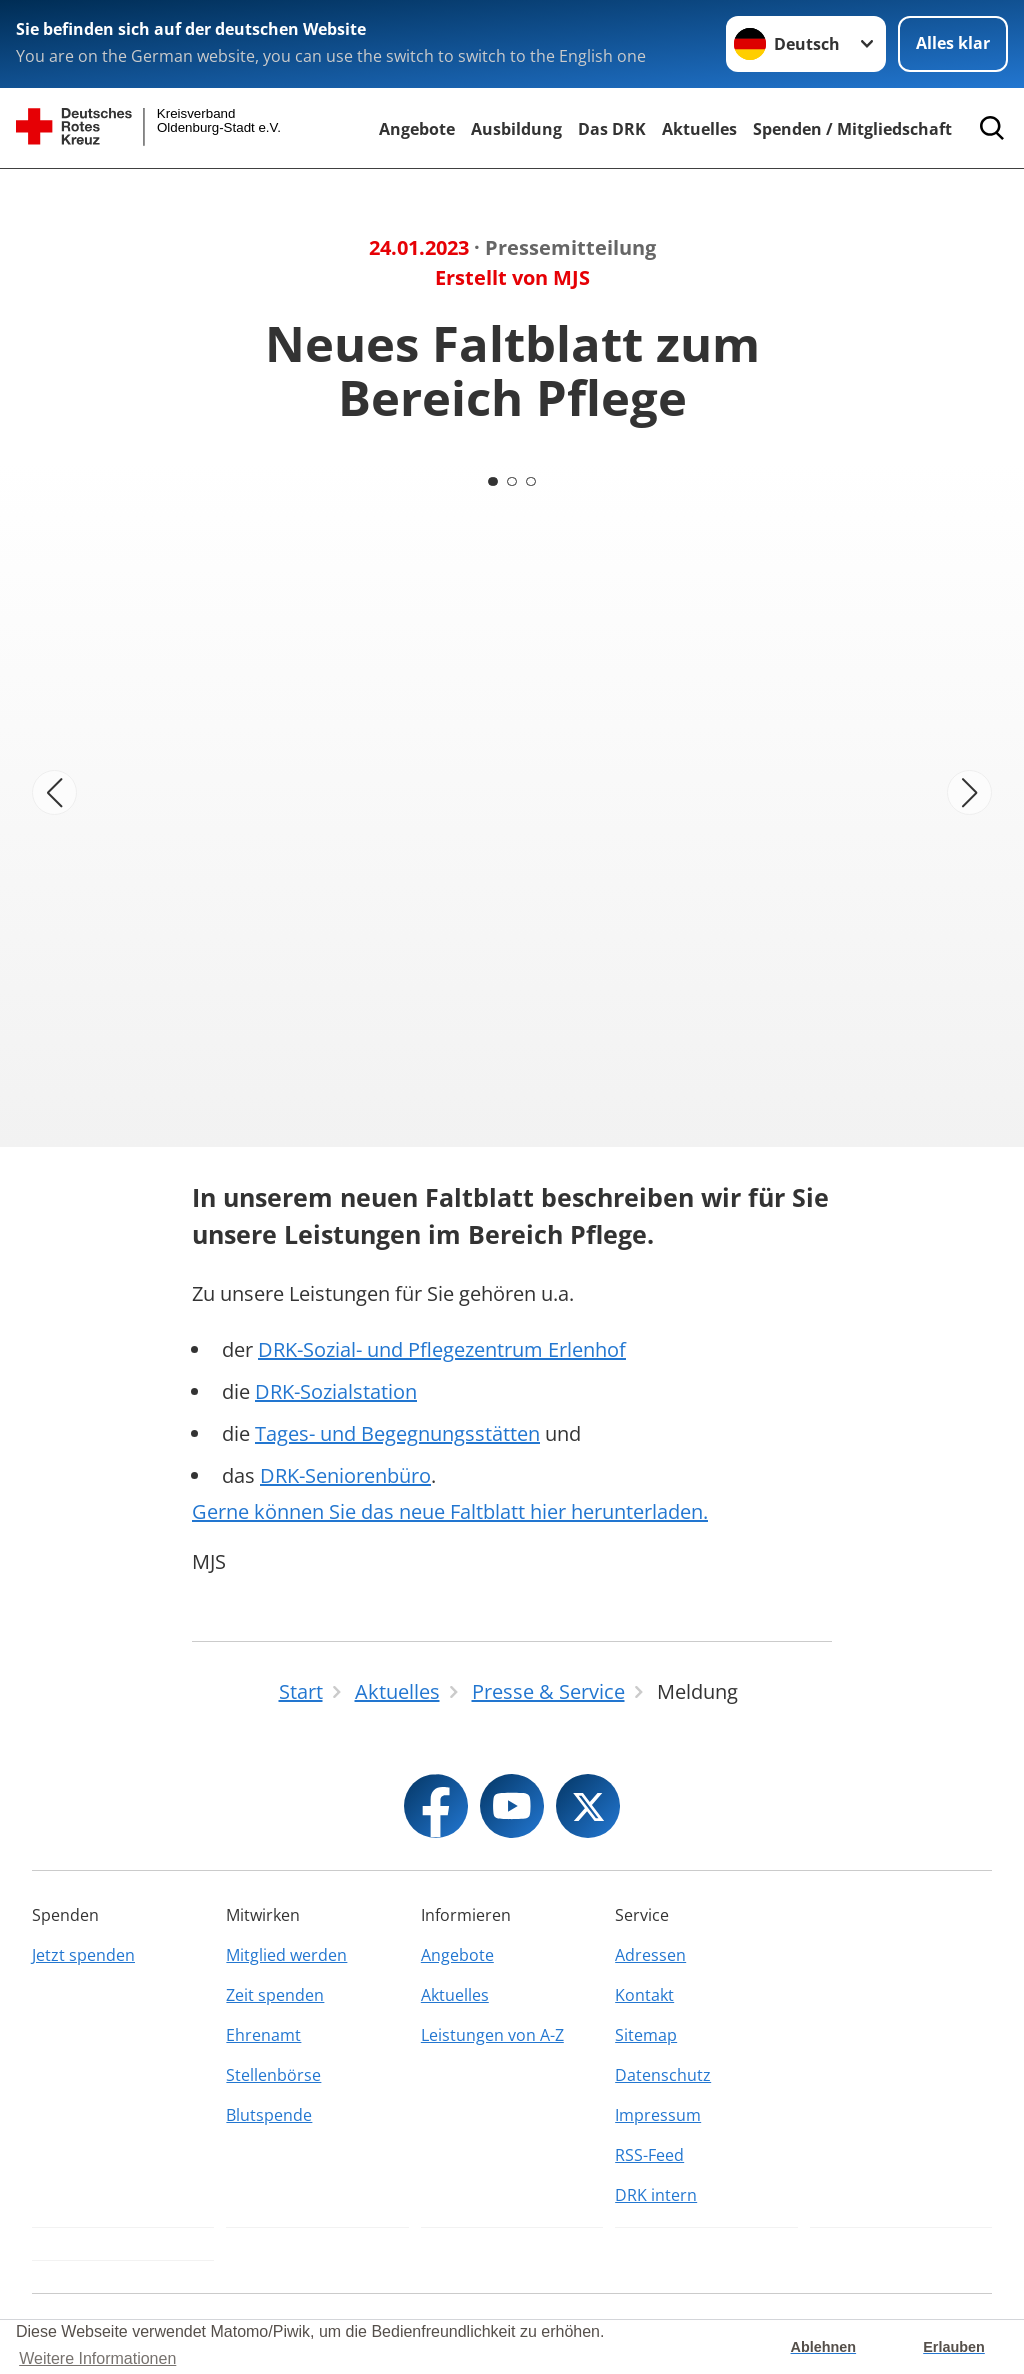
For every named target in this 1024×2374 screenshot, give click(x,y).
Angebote (417, 129)
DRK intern (656, 2195)
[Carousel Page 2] (512, 481)
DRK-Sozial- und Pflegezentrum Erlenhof (442, 1349)
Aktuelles (699, 129)
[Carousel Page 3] (532, 481)
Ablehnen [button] (824, 2347)
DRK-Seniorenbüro (345, 1475)
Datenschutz (663, 2075)
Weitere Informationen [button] (97, 2358)
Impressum (658, 2115)
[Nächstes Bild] (969, 792)
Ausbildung (516, 129)
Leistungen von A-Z (492, 2035)
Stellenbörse (273, 2075)
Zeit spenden (275, 1995)
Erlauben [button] (954, 2347)
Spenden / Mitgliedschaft (852, 129)
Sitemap (646, 2035)
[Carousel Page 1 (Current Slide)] (492, 481)
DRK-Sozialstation (336, 1391)
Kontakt (644, 1995)
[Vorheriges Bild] (54, 792)
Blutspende (269, 2115)
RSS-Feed (649, 2155)
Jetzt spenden (83, 1955)
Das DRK (612, 129)
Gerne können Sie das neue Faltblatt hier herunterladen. (450, 1511)
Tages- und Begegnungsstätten (397, 1433)
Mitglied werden (286, 1955)
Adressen (650, 1955)
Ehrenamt (263, 2035)
